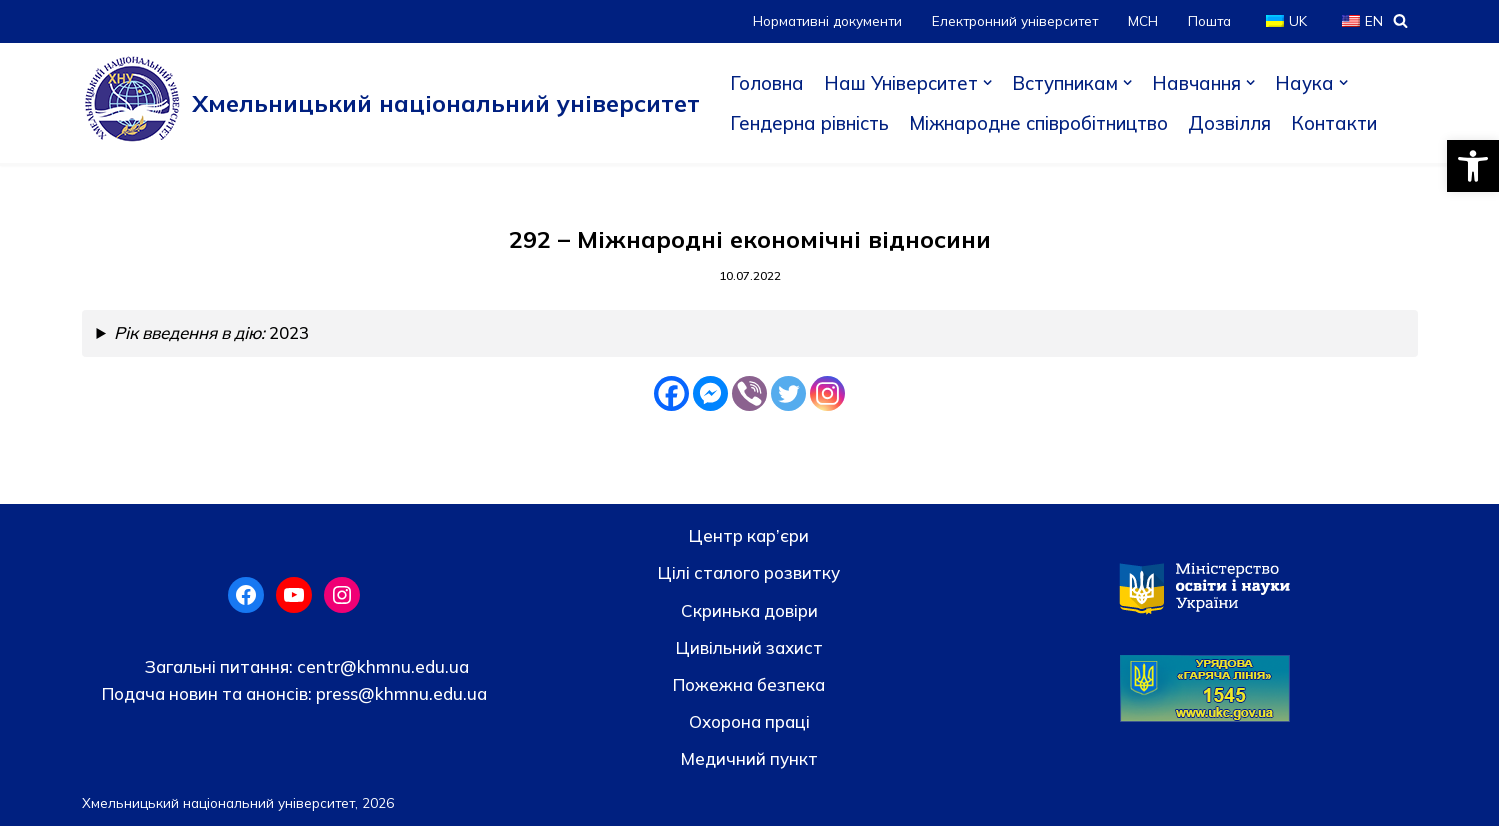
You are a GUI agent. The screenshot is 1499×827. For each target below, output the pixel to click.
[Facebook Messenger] (710, 394)
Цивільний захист (749, 648)
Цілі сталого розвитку (749, 573)
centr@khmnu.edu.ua (381, 667)
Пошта (1209, 20)
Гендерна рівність (811, 123)
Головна (767, 83)
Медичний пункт (749, 759)
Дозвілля (1240, 123)
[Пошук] (1400, 20)
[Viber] (749, 394)
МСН (1142, 20)
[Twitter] (788, 394)
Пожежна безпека (749, 685)
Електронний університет (1012, 20)
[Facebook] (671, 394)
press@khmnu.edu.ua (399, 694)
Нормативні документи (822, 20)
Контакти (1345, 123)
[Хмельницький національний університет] (391, 103)
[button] (1473, 166)
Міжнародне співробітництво (1045, 123)
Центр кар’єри (749, 536)
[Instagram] (827, 394)
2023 (214, 334)
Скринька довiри (749, 610)
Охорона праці (749, 722)
